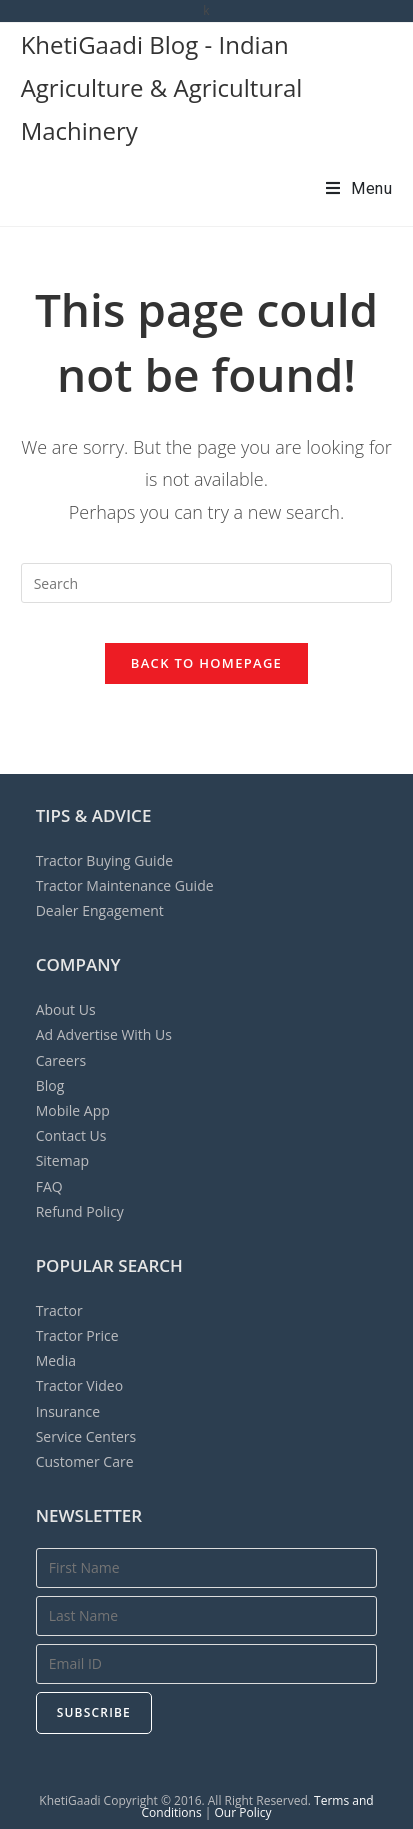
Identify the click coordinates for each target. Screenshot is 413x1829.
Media (56, 1360)
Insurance (68, 1411)
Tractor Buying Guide (104, 860)
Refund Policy (80, 1211)
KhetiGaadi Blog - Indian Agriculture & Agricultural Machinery (162, 87)
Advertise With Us (104, 1034)
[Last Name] (207, 1616)
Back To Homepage (206, 663)
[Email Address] (207, 1664)
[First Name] (207, 1568)
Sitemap (62, 1160)
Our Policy (242, 1812)
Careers (61, 1060)
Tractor (59, 1310)
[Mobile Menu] (359, 188)
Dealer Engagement (100, 910)
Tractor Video (79, 1385)
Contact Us (71, 1135)
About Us (66, 1009)
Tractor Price (77, 1335)
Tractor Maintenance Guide (125, 885)
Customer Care (85, 1461)
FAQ (49, 1186)
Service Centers (86, 1436)
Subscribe (94, 1712)
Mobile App (73, 1110)
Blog (50, 1085)
